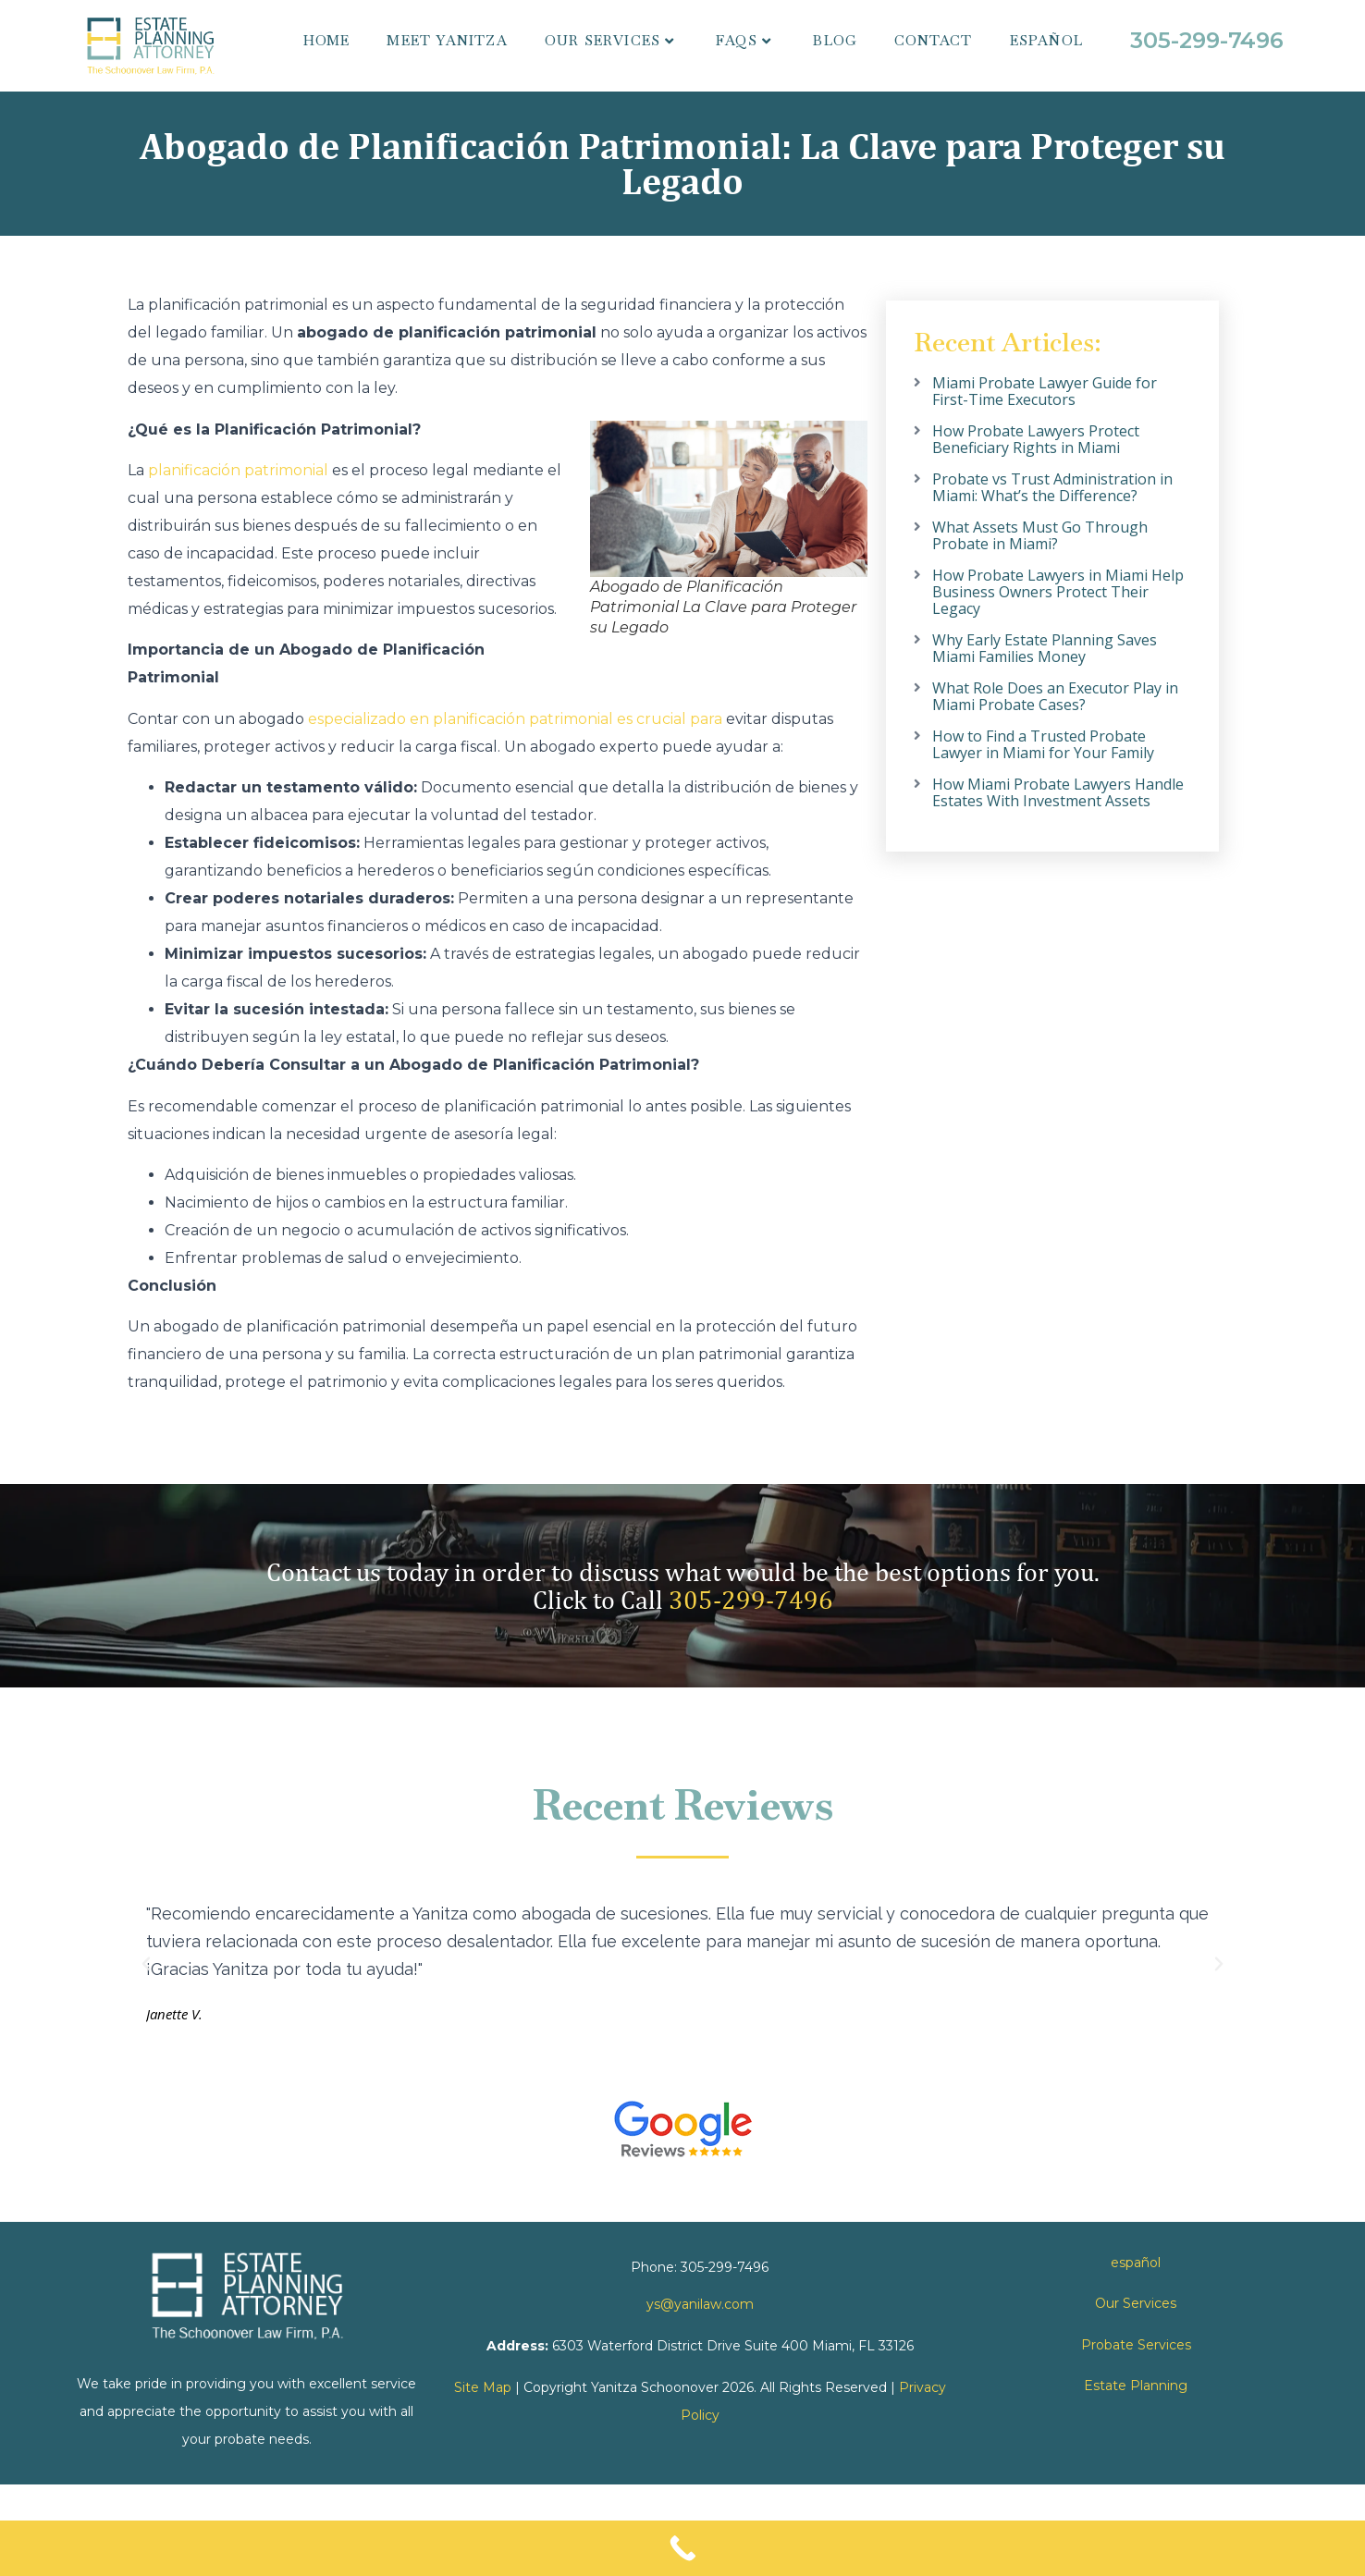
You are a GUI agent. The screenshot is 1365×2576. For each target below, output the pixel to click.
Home (326, 40)
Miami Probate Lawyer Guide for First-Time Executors (1044, 391)
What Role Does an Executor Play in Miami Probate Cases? (1055, 696)
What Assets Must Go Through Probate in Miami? (1040, 535)
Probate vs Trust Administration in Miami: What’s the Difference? (1052, 487)
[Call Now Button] (682, 2548)
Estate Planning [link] (1135, 2385)
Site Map (482, 2387)
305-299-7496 (751, 1599)
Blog (835, 40)
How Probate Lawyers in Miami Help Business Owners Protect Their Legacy (1058, 592)
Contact (933, 40)
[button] (146, 1964)
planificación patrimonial (238, 470)
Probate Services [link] (1136, 2345)
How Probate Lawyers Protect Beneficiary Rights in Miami (1035, 439)
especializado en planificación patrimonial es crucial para (515, 719)
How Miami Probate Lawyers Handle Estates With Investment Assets (1058, 792)
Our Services (610, 40)
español (1046, 40)
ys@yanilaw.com (700, 2304)
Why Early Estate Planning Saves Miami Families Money (1044, 648)
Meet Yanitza (447, 40)
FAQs (743, 40)
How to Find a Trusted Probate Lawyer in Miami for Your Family (1043, 744)
